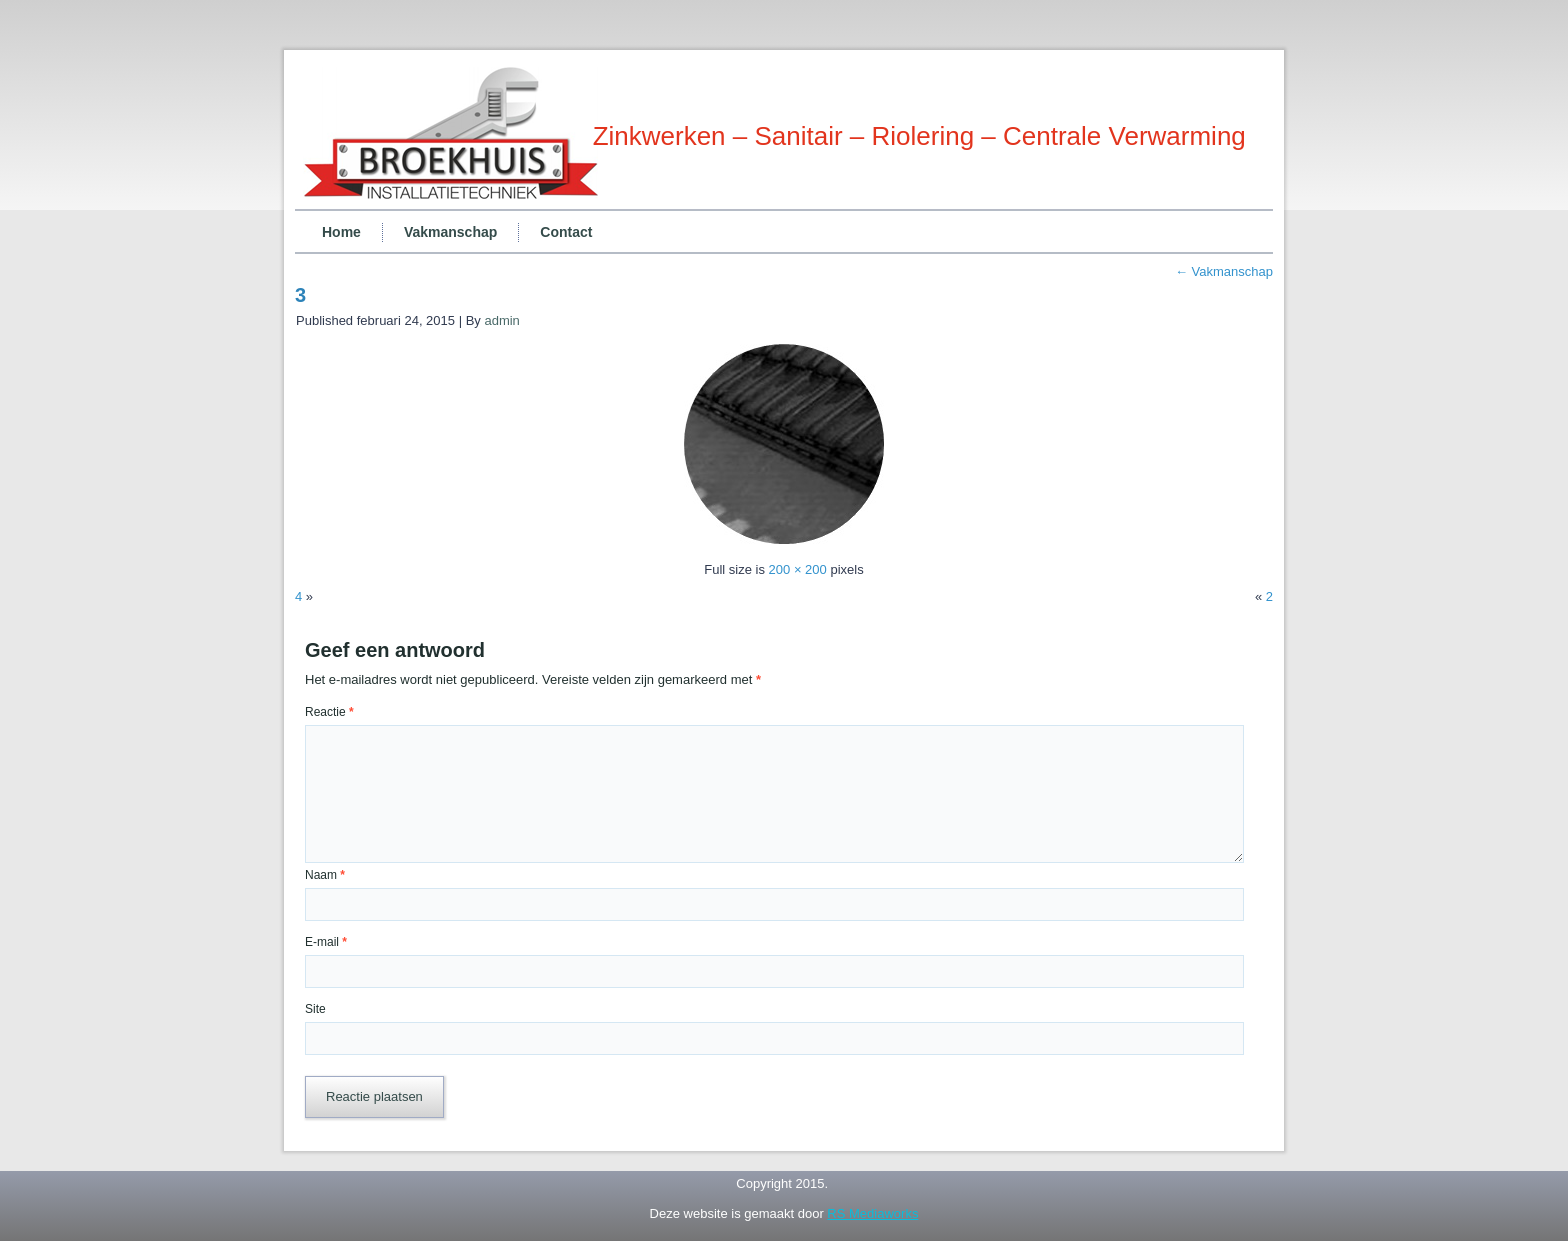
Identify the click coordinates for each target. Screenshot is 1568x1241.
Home (341, 232)
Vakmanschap (450, 232)
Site (315, 1009)
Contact (566, 232)
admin (501, 320)
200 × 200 (798, 569)
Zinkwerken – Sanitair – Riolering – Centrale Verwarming (919, 136)
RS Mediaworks (872, 1213)
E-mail (326, 942)
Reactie (329, 712)
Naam (325, 875)
